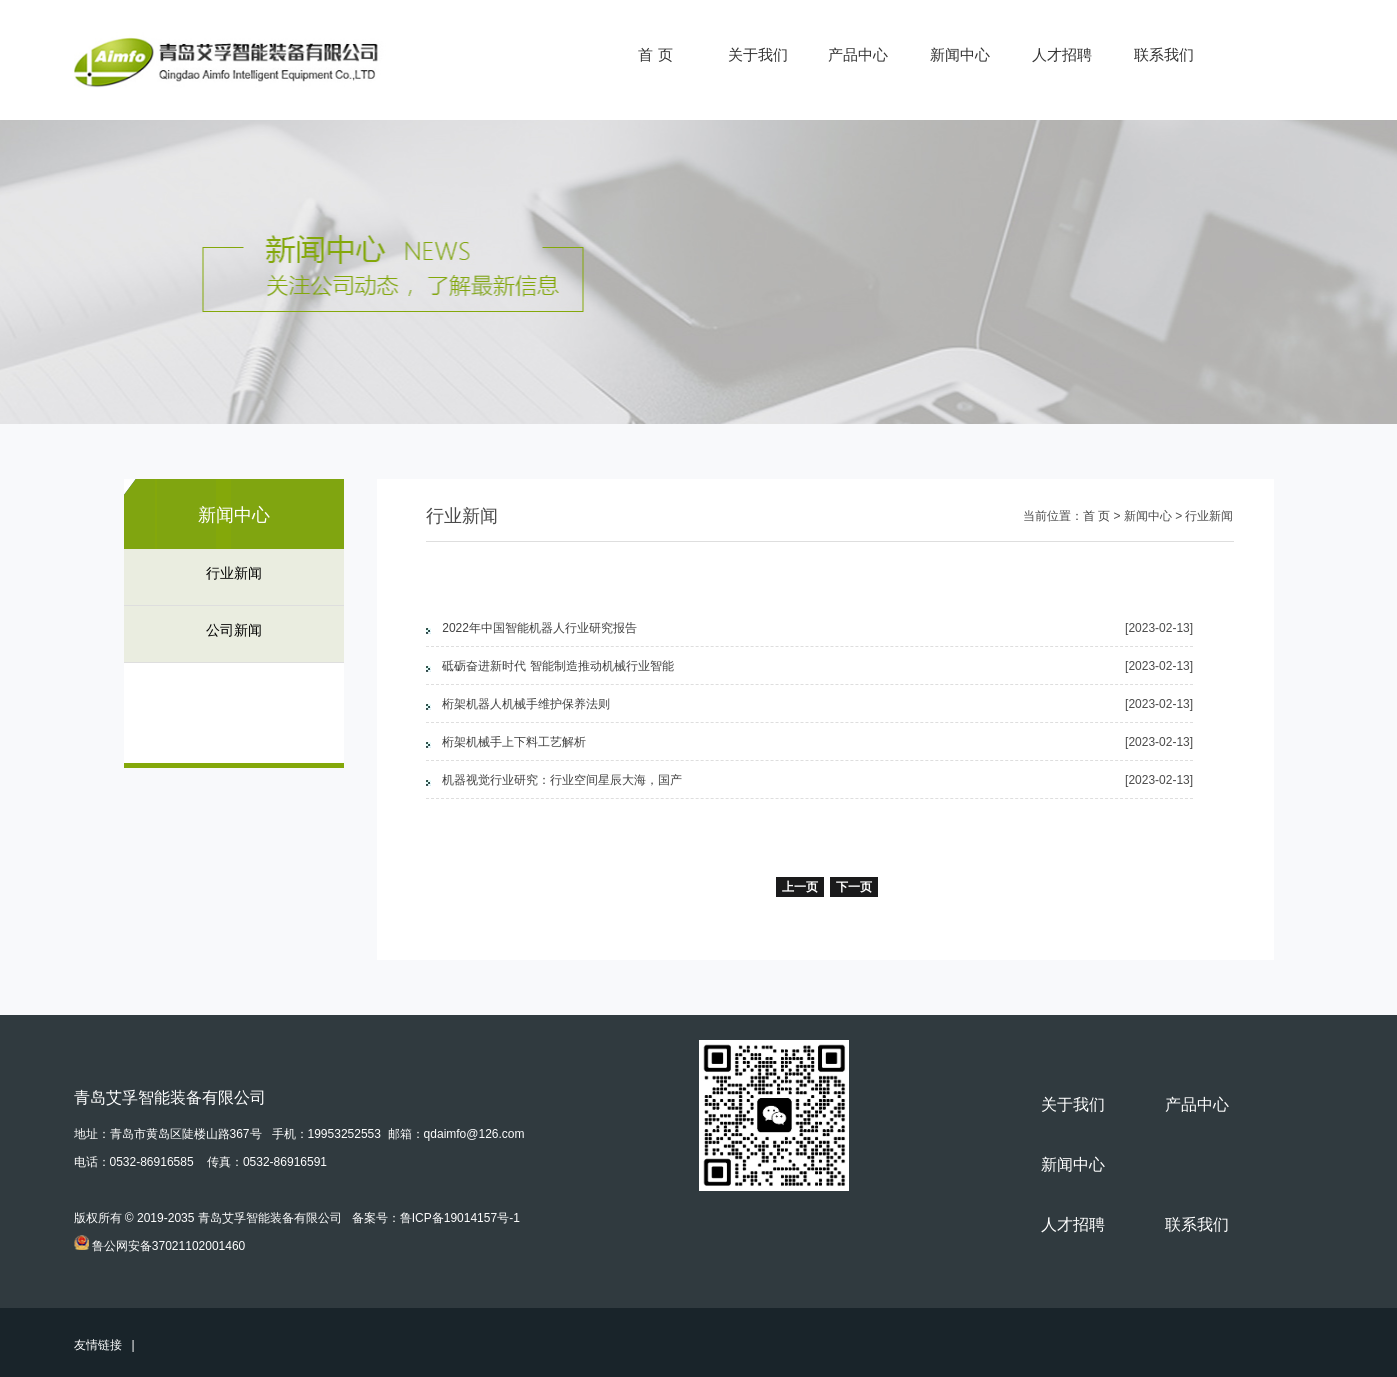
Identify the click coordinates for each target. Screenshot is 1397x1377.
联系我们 (1164, 54)
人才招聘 (1062, 54)
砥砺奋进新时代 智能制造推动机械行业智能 (557, 666)
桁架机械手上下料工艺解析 (514, 742)
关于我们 (758, 54)
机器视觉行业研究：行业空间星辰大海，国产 (562, 780)
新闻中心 (960, 54)
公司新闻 (234, 630)
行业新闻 (234, 573)
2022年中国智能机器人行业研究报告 (539, 628)
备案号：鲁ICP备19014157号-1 (436, 1218)
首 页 (655, 54)
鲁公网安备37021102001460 (168, 1246)
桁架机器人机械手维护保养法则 (526, 704)
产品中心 (858, 54)
